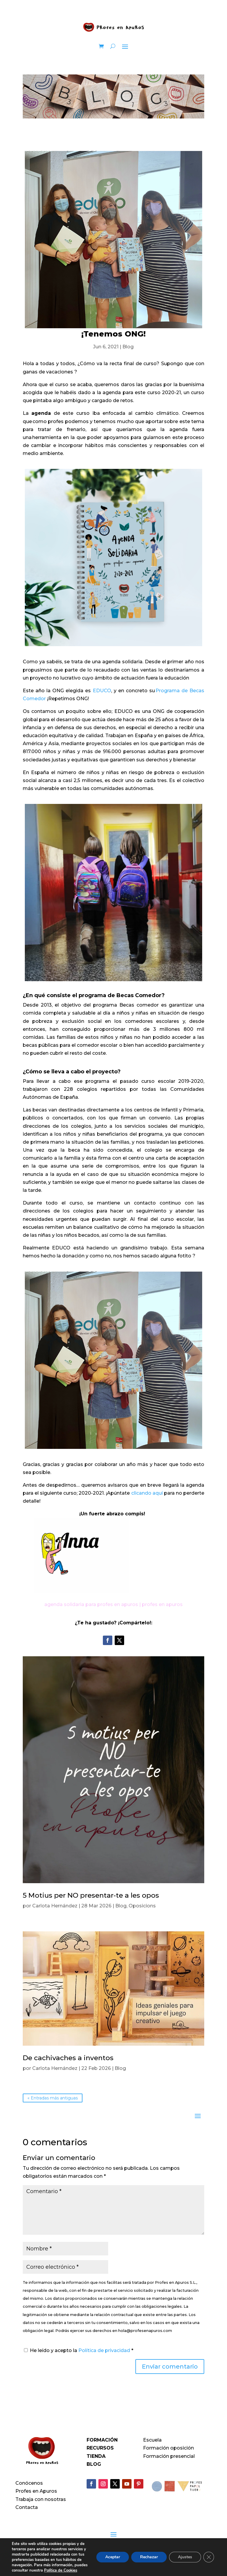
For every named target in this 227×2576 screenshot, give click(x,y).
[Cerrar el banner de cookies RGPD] (208, 2557)
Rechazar (149, 2557)
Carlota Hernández (54, 1906)
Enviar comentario (170, 2366)
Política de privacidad (104, 2350)
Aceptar (112, 2557)
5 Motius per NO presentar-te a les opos (91, 1895)
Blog (128, 347)
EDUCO (102, 690)
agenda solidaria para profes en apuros (91, 1604)
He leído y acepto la (78, 2350)
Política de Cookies (60, 2570)
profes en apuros (162, 1604)
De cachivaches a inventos (68, 2058)
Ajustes (185, 2557)
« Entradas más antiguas (52, 2098)
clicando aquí (147, 1493)
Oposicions (142, 1906)
